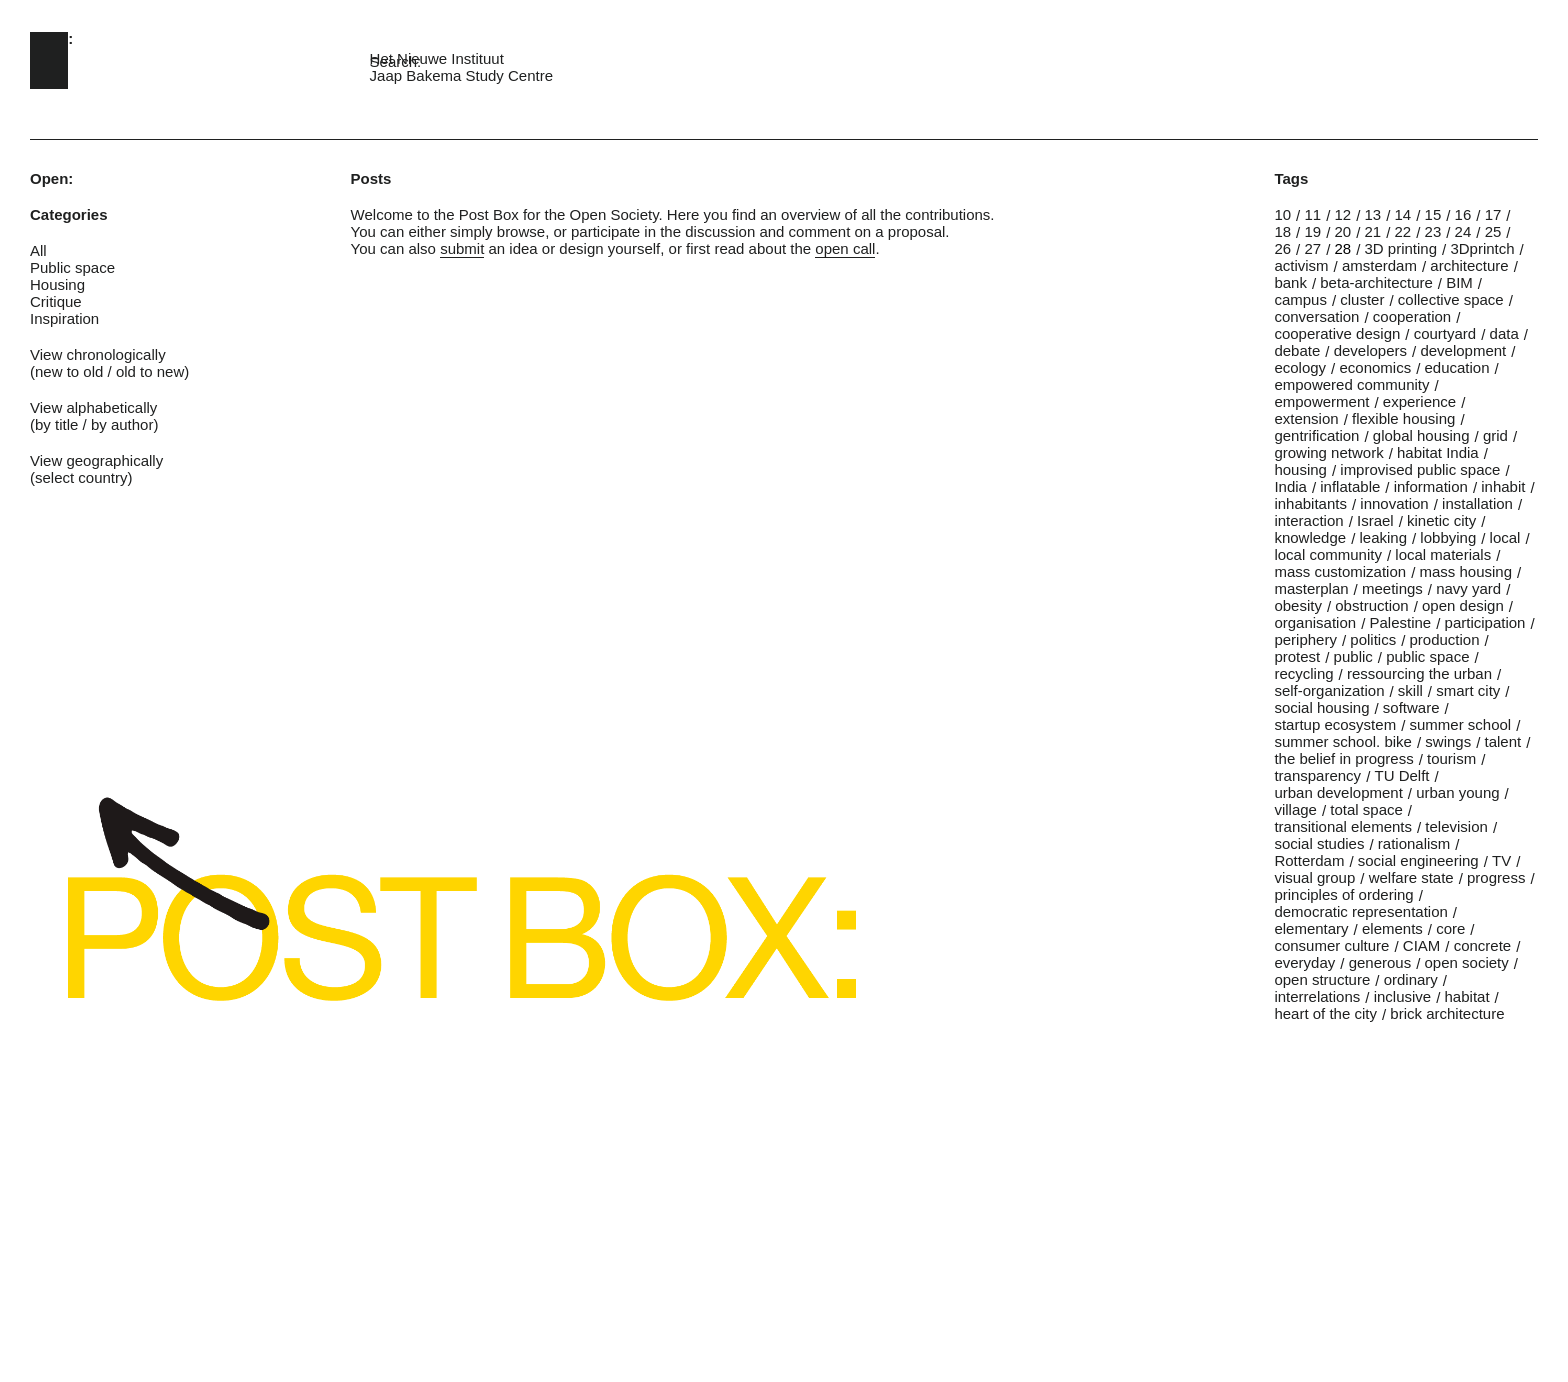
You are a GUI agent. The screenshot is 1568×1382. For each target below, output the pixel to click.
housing (1300, 469)
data (1504, 333)
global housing (1421, 435)
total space (1366, 809)
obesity (1298, 605)
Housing (57, 284)
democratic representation (1360, 911)
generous (1380, 962)
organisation (1315, 622)
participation (1485, 622)
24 (1463, 231)
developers (1370, 350)
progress (1496, 877)
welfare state (1411, 877)
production (1445, 639)
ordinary (1411, 979)
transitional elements (1343, 826)
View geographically (96, 460)
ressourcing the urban (1419, 673)
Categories (69, 214)
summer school (1460, 724)
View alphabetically (93, 407)
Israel (1375, 520)
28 (1342, 248)
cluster (1362, 299)
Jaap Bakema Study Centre (461, 75)
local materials (1443, 554)
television (1456, 826)
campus (1300, 299)
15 (1433, 214)
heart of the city (1325, 1013)
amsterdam (1379, 265)
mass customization (1340, 571)
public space (1427, 656)
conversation (1316, 316)
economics (1375, 367)
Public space (72, 267)
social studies (1319, 843)
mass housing (1465, 571)
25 (1493, 231)
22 (1403, 231)
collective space (1451, 299)
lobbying (1448, 537)
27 (1312, 248)
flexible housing (1403, 418)
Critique (56, 301)
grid (1495, 435)
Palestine (1400, 622)
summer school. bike (1343, 741)
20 (1342, 231)
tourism (1451, 758)
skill (1410, 690)
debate (1297, 350)
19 (1312, 231)
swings (1448, 741)
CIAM (1422, 945)
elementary (1311, 928)
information (1431, 486)
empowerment (1321, 401)
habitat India (1438, 452)
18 (1282, 231)
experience (1419, 401)
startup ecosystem (1335, 724)
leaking (1383, 537)
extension (1306, 418)
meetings (1392, 588)
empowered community (1351, 384)
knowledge (1310, 537)
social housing (1321, 707)
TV (1501, 860)
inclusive (1403, 996)
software (1411, 707)
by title (56, 424)
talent (1503, 741)
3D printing (1401, 248)
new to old (69, 371)
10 (1282, 214)
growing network (1328, 452)
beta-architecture (1376, 282)
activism (1301, 265)
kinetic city (1441, 520)
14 (1403, 214)
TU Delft (1401, 775)
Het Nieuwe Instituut (437, 58)
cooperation (1412, 316)
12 (1342, 214)
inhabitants (1310, 503)
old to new (150, 371)
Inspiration (64, 318)
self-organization (1329, 690)
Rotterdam (1309, 860)
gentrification (1316, 435)
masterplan (1311, 588)
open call (845, 248)
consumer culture (1331, 945)
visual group (1314, 877)
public (1353, 656)
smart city (1468, 690)
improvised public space (1420, 469)
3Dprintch (1482, 248)
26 (1282, 248)
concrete (1483, 945)
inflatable (1350, 486)
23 (1433, 231)
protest (1297, 656)
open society (1467, 962)
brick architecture (1447, 1013)
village (1295, 809)
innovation (1394, 503)
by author (122, 424)
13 (1373, 214)
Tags (1291, 178)
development (1463, 350)
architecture (1469, 265)
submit (462, 248)
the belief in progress (1343, 758)
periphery (1305, 639)
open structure (1322, 979)
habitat (1467, 996)
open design (1463, 605)
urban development (1338, 792)
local (1505, 537)
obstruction (1371, 605)
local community (1328, 554)
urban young (1457, 792)
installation (1477, 503)
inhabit (1503, 486)
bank (1290, 282)
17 (1493, 214)
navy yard (1468, 588)
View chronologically (98, 354)
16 (1463, 214)
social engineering (1418, 860)
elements (1392, 928)
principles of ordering (1343, 894)
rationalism (1414, 843)
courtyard (1445, 333)
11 (1312, 214)
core (1450, 928)
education (1457, 367)
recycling (1303, 673)
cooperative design (1337, 333)
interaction (1308, 520)
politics (1373, 639)
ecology (1300, 367)
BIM (1459, 282)
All (38, 250)
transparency (1317, 775)
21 (1373, 231)
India (1290, 486)
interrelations (1317, 996)
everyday (1304, 962)
